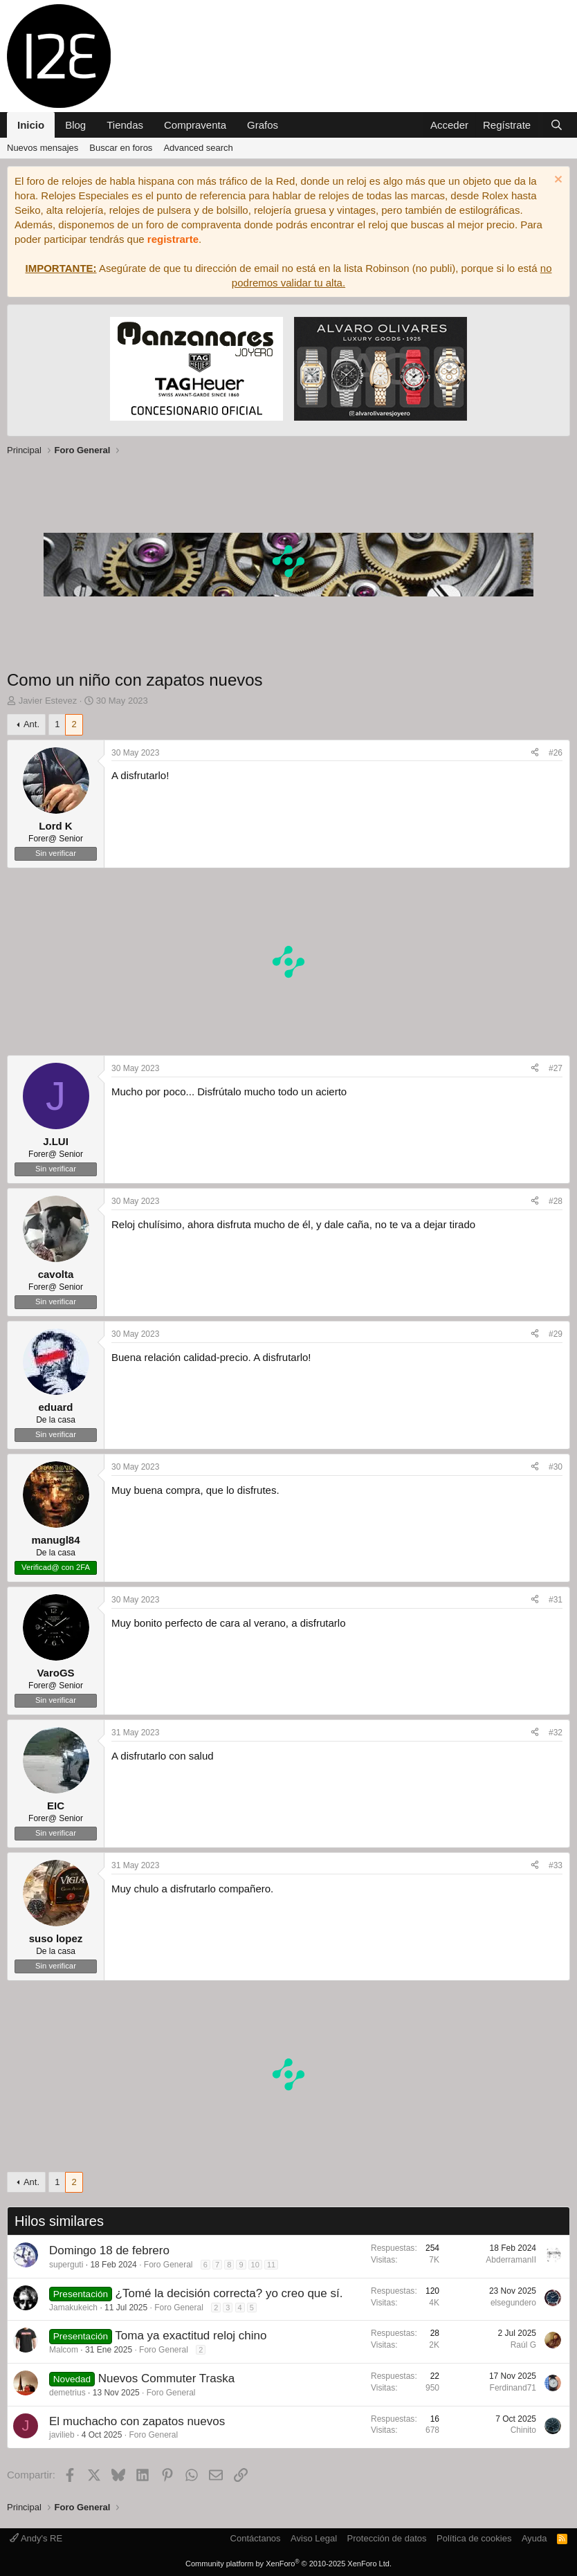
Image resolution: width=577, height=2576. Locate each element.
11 (271, 2264)
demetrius (67, 2392)
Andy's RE (36, 2538)
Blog (75, 125)
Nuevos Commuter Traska (166, 2378)
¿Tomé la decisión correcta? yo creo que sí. (229, 2293)
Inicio (30, 125)
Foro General (168, 2264)
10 (255, 2264)
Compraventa (195, 125)
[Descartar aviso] (556, 181)
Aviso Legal (314, 2538)
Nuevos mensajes (42, 148)
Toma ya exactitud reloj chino (190, 2335)
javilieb (62, 2435)
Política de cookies (474, 2538)
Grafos (262, 125)
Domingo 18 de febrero (109, 2250)
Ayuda (534, 2538)
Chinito (523, 2430)
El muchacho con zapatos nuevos (137, 2421)
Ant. (31, 724)
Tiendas (125, 125)
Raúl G (523, 2345)
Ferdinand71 (513, 2388)
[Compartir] (535, 753)
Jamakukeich (73, 2307)
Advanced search (197, 148)
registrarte (173, 239)
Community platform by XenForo (288, 2563)
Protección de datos (387, 2538)
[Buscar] (556, 125)
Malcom (63, 2350)
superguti (66, 2264)
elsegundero (513, 2303)
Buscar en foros (120, 148)
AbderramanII (511, 2260)
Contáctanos (255, 2538)
